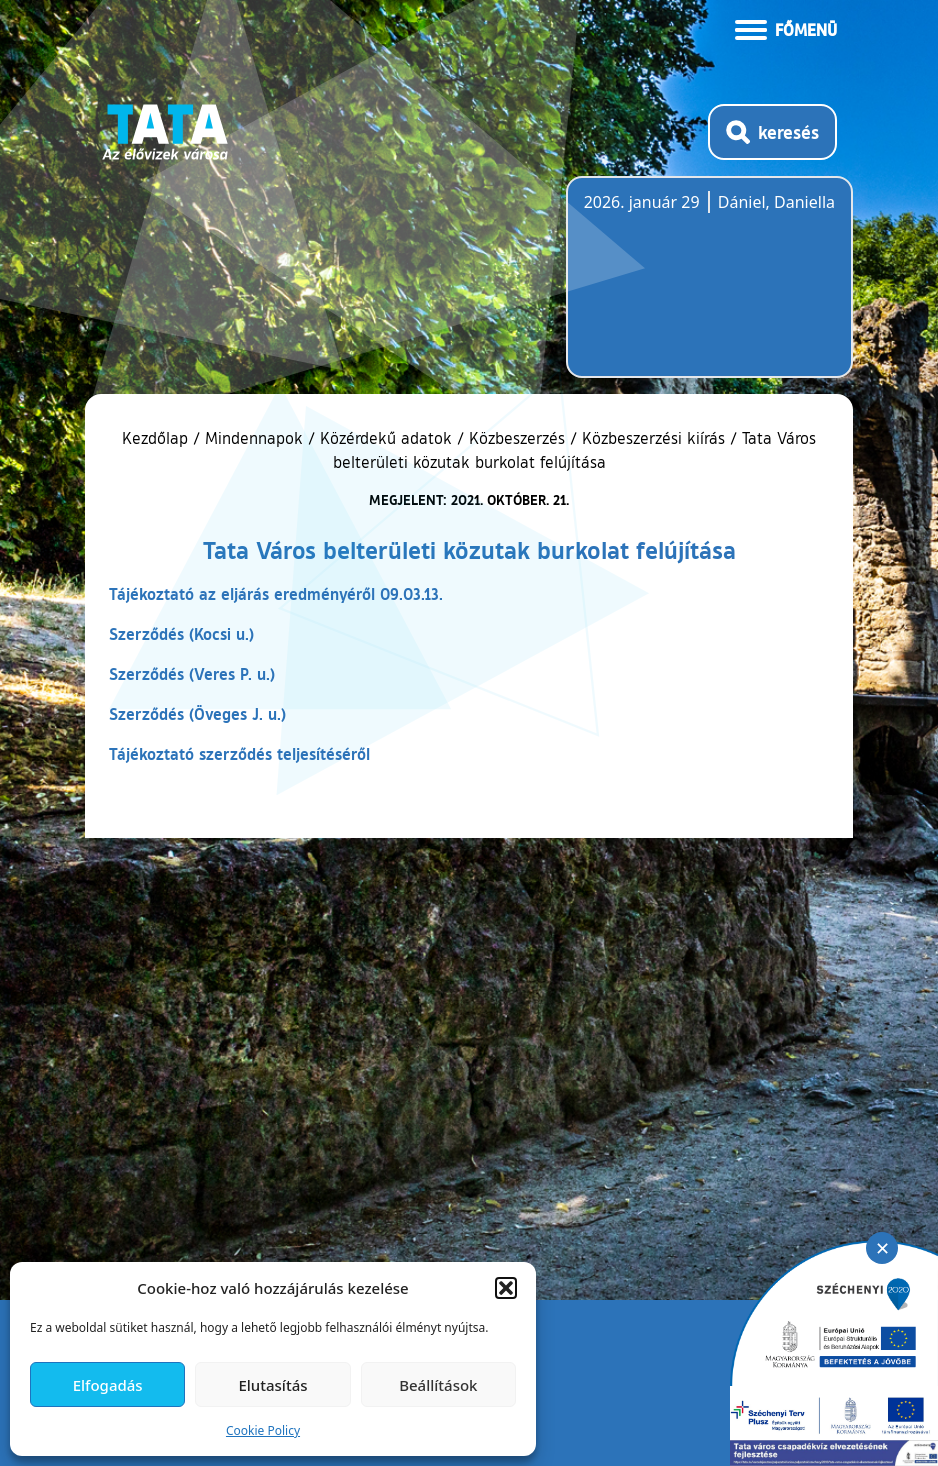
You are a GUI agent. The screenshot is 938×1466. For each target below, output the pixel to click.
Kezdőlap (157, 438)
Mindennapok (254, 438)
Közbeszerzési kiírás (653, 438)
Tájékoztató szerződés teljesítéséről (239, 753)
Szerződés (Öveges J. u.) (197, 713)
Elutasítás (272, 1385)
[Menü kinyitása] (786, 28)
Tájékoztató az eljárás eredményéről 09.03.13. (276, 593)
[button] (506, 1288)
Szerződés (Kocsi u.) (181, 633)
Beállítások (438, 1385)
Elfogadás (108, 1385)
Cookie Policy (263, 1430)
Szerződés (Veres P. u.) (192, 673)
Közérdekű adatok (386, 438)
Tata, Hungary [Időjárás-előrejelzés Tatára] (696, 289)
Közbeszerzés (517, 438)
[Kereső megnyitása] (772, 132)
